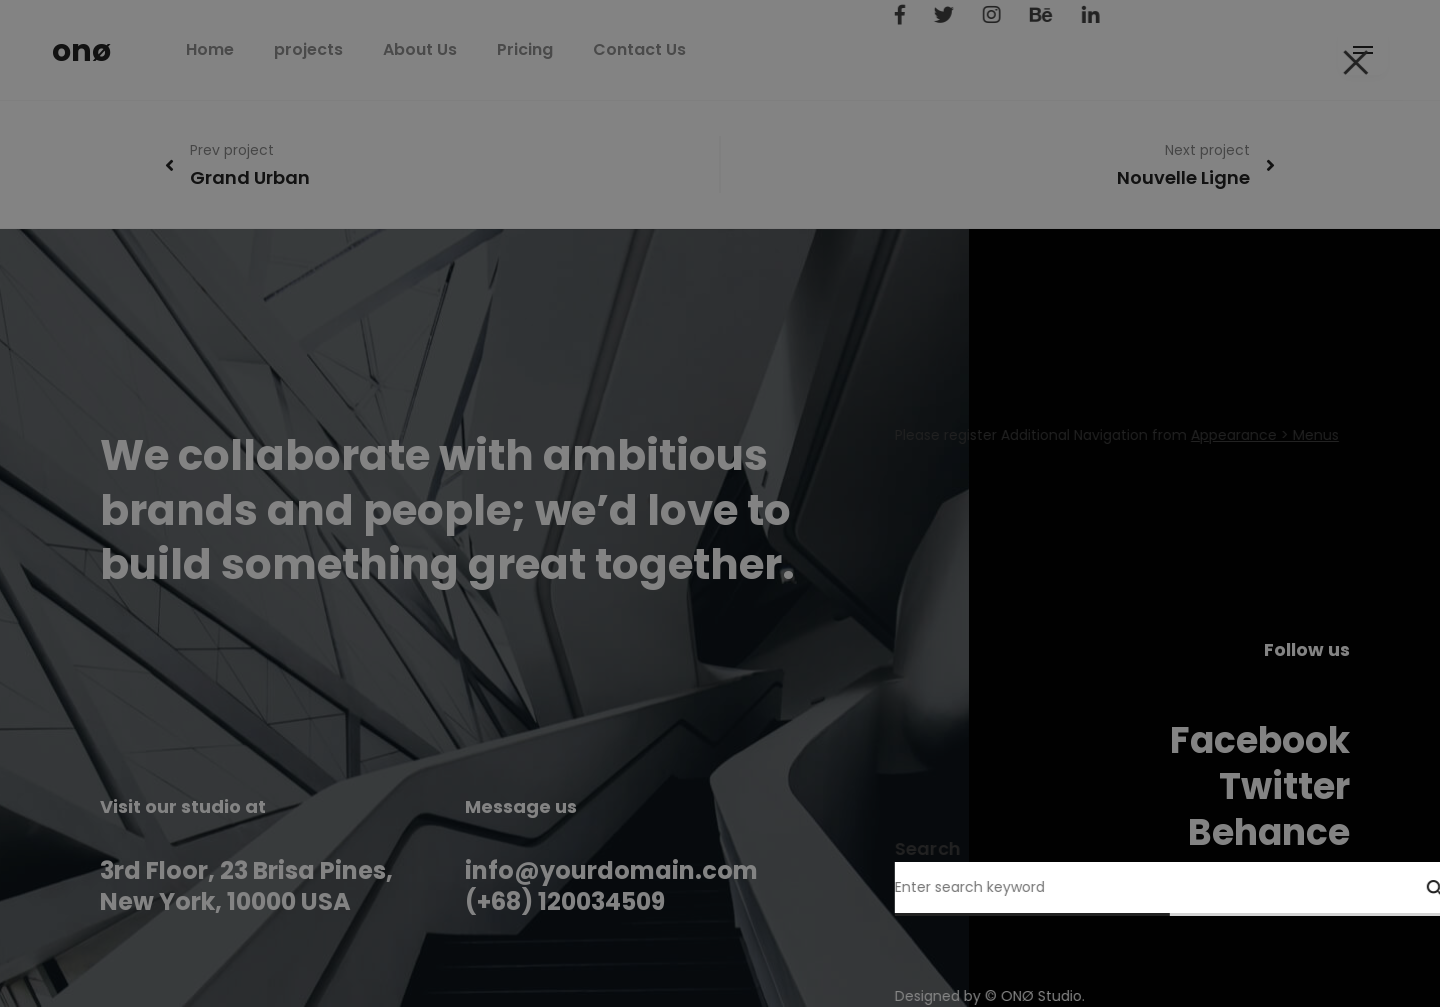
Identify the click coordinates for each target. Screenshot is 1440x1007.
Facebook (1260, 740)
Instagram (1252, 878)
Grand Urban (250, 177)
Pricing (570, 49)
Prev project (232, 150)
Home (255, 49)
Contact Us (684, 49)
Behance (1269, 832)
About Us (465, 49)
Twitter (1284, 786)
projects (353, 49)
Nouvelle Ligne (1183, 177)
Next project (1207, 150)
